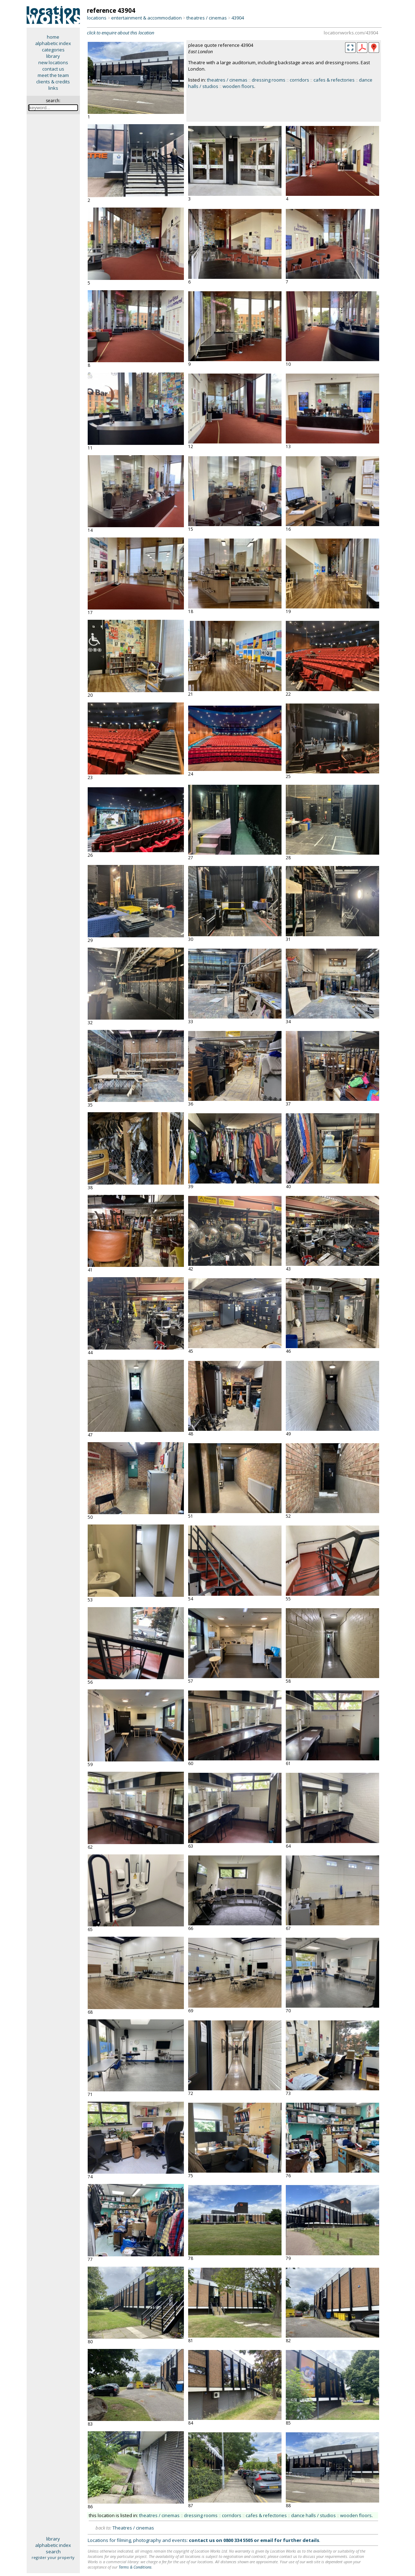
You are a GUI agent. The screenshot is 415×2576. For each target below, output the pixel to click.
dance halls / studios (313, 2515)
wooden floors (238, 86)
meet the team (53, 75)
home (53, 37)
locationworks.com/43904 (351, 32)
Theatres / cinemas (133, 2528)
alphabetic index (53, 43)
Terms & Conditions (135, 2567)
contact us (53, 69)
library (53, 56)
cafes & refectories (334, 80)
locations (97, 18)
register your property (53, 2557)
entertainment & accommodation (146, 18)
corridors (299, 80)
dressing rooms (268, 80)
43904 (237, 18)
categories (53, 49)
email (266, 2540)
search (53, 2551)
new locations (53, 62)
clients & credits (53, 81)
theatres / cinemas (206, 18)
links (53, 88)
